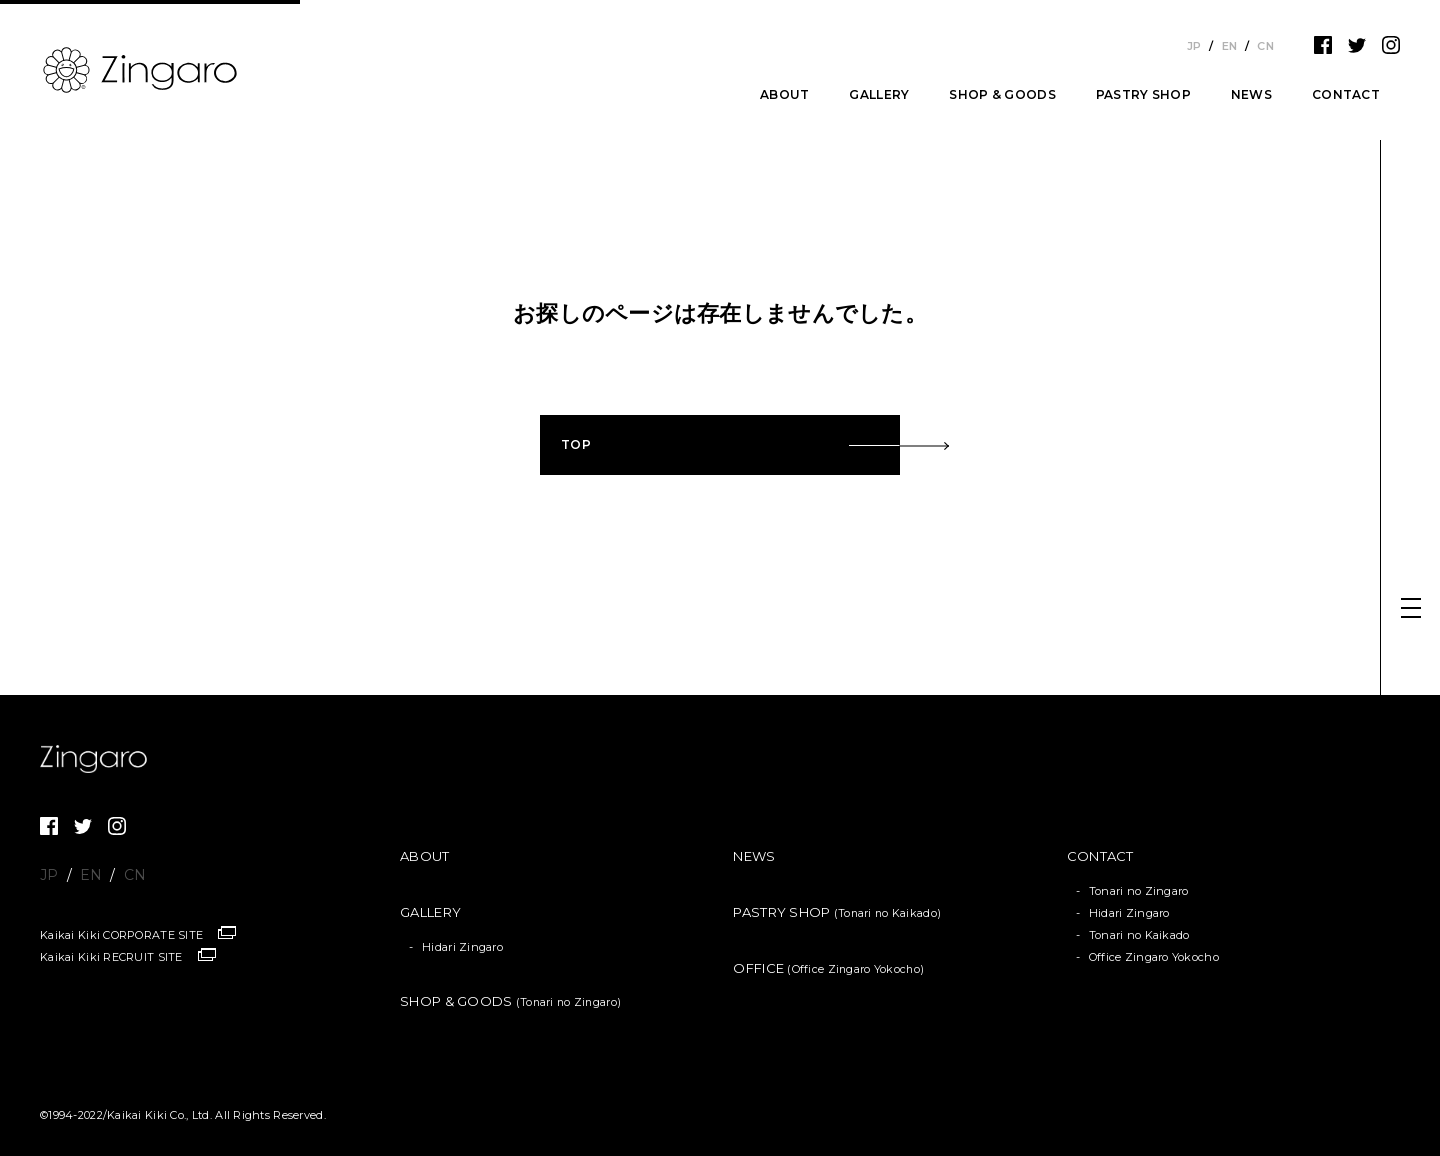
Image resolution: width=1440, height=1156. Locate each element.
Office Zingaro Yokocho (1154, 957)
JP (1194, 46)
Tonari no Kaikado (1139, 935)
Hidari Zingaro (462, 947)
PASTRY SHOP (1143, 95)
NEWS (1251, 95)
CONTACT (1346, 95)
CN (1265, 46)
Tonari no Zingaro (1139, 891)
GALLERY (879, 95)
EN (1230, 46)
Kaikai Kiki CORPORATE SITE (121, 935)
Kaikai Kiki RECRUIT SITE (111, 957)
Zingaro (100, 759)
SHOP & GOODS (1002, 95)
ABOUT (784, 95)
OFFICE (828, 968)
